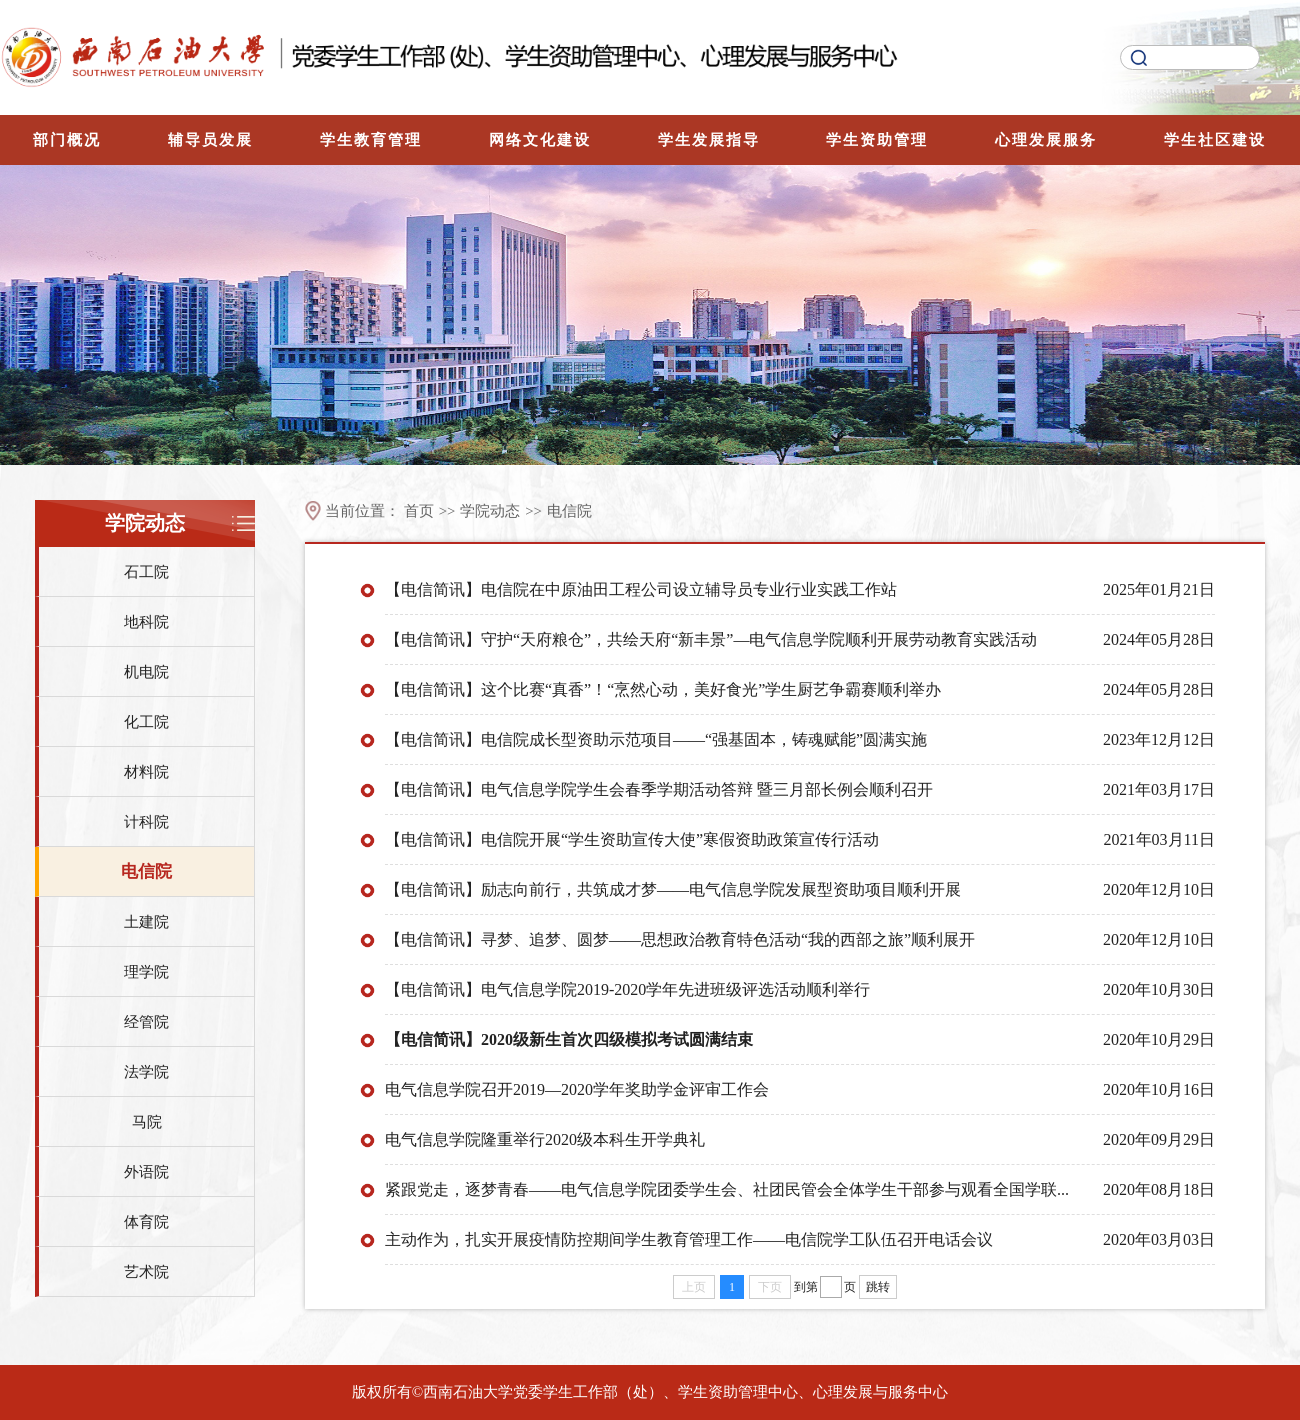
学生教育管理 (371, 140)
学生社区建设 (1215, 140)
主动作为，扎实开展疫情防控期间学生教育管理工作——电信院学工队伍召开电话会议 (689, 1239)
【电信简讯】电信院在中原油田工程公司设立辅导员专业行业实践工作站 (641, 589)
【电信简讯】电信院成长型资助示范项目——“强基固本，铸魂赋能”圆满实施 (656, 739)
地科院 (146, 622)
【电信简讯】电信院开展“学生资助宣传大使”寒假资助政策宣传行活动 (632, 839)
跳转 (878, 1287)
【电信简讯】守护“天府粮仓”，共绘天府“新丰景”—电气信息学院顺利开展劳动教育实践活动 (711, 639)
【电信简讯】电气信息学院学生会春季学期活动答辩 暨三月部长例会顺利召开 (659, 789)
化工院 (146, 722)
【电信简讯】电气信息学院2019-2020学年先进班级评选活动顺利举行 (627, 989)
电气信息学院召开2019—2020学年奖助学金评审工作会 (577, 1089)
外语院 (146, 1172)
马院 (147, 1122)
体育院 (146, 1222)
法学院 (146, 1072)
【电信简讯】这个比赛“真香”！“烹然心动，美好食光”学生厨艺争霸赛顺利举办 (663, 689)
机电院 (146, 672)
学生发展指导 (709, 140)
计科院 (146, 822)
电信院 (146, 871)
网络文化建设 (540, 140)
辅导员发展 (210, 140)
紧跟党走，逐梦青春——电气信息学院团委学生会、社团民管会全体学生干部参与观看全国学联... (727, 1189)
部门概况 (67, 140)
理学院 (146, 972)
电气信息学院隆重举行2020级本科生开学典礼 (545, 1139)
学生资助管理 (877, 140)
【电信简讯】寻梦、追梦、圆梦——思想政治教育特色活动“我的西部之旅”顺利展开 (680, 939)
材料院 (146, 772)
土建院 (146, 922)
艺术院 (146, 1272)
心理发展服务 (1046, 140)
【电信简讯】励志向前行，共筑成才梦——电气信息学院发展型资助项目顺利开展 (673, 889)
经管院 (146, 1022)
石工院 (146, 572)
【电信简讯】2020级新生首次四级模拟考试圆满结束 (569, 1039)
